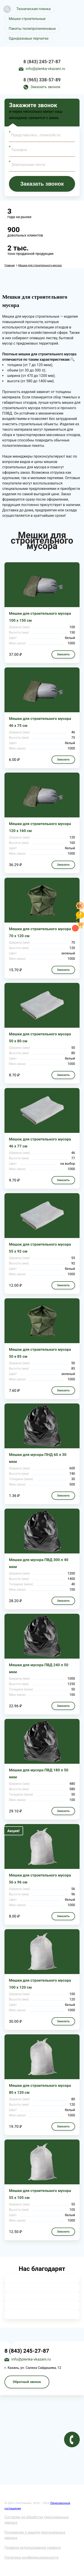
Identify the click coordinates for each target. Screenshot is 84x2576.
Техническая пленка (33, 9)
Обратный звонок (27, 2382)
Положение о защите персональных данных (34, 2535)
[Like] (80, 908)
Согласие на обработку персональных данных (36, 2520)
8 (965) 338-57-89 (42, 80)
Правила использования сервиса (32, 2548)
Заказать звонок (45, 87)
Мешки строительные (27, 19)
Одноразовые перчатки (29, 38)
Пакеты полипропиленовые (32, 28)
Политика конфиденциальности (31, 2557)
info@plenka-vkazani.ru (45, 68)
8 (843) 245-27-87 (42, 61)
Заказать (63, 654)
